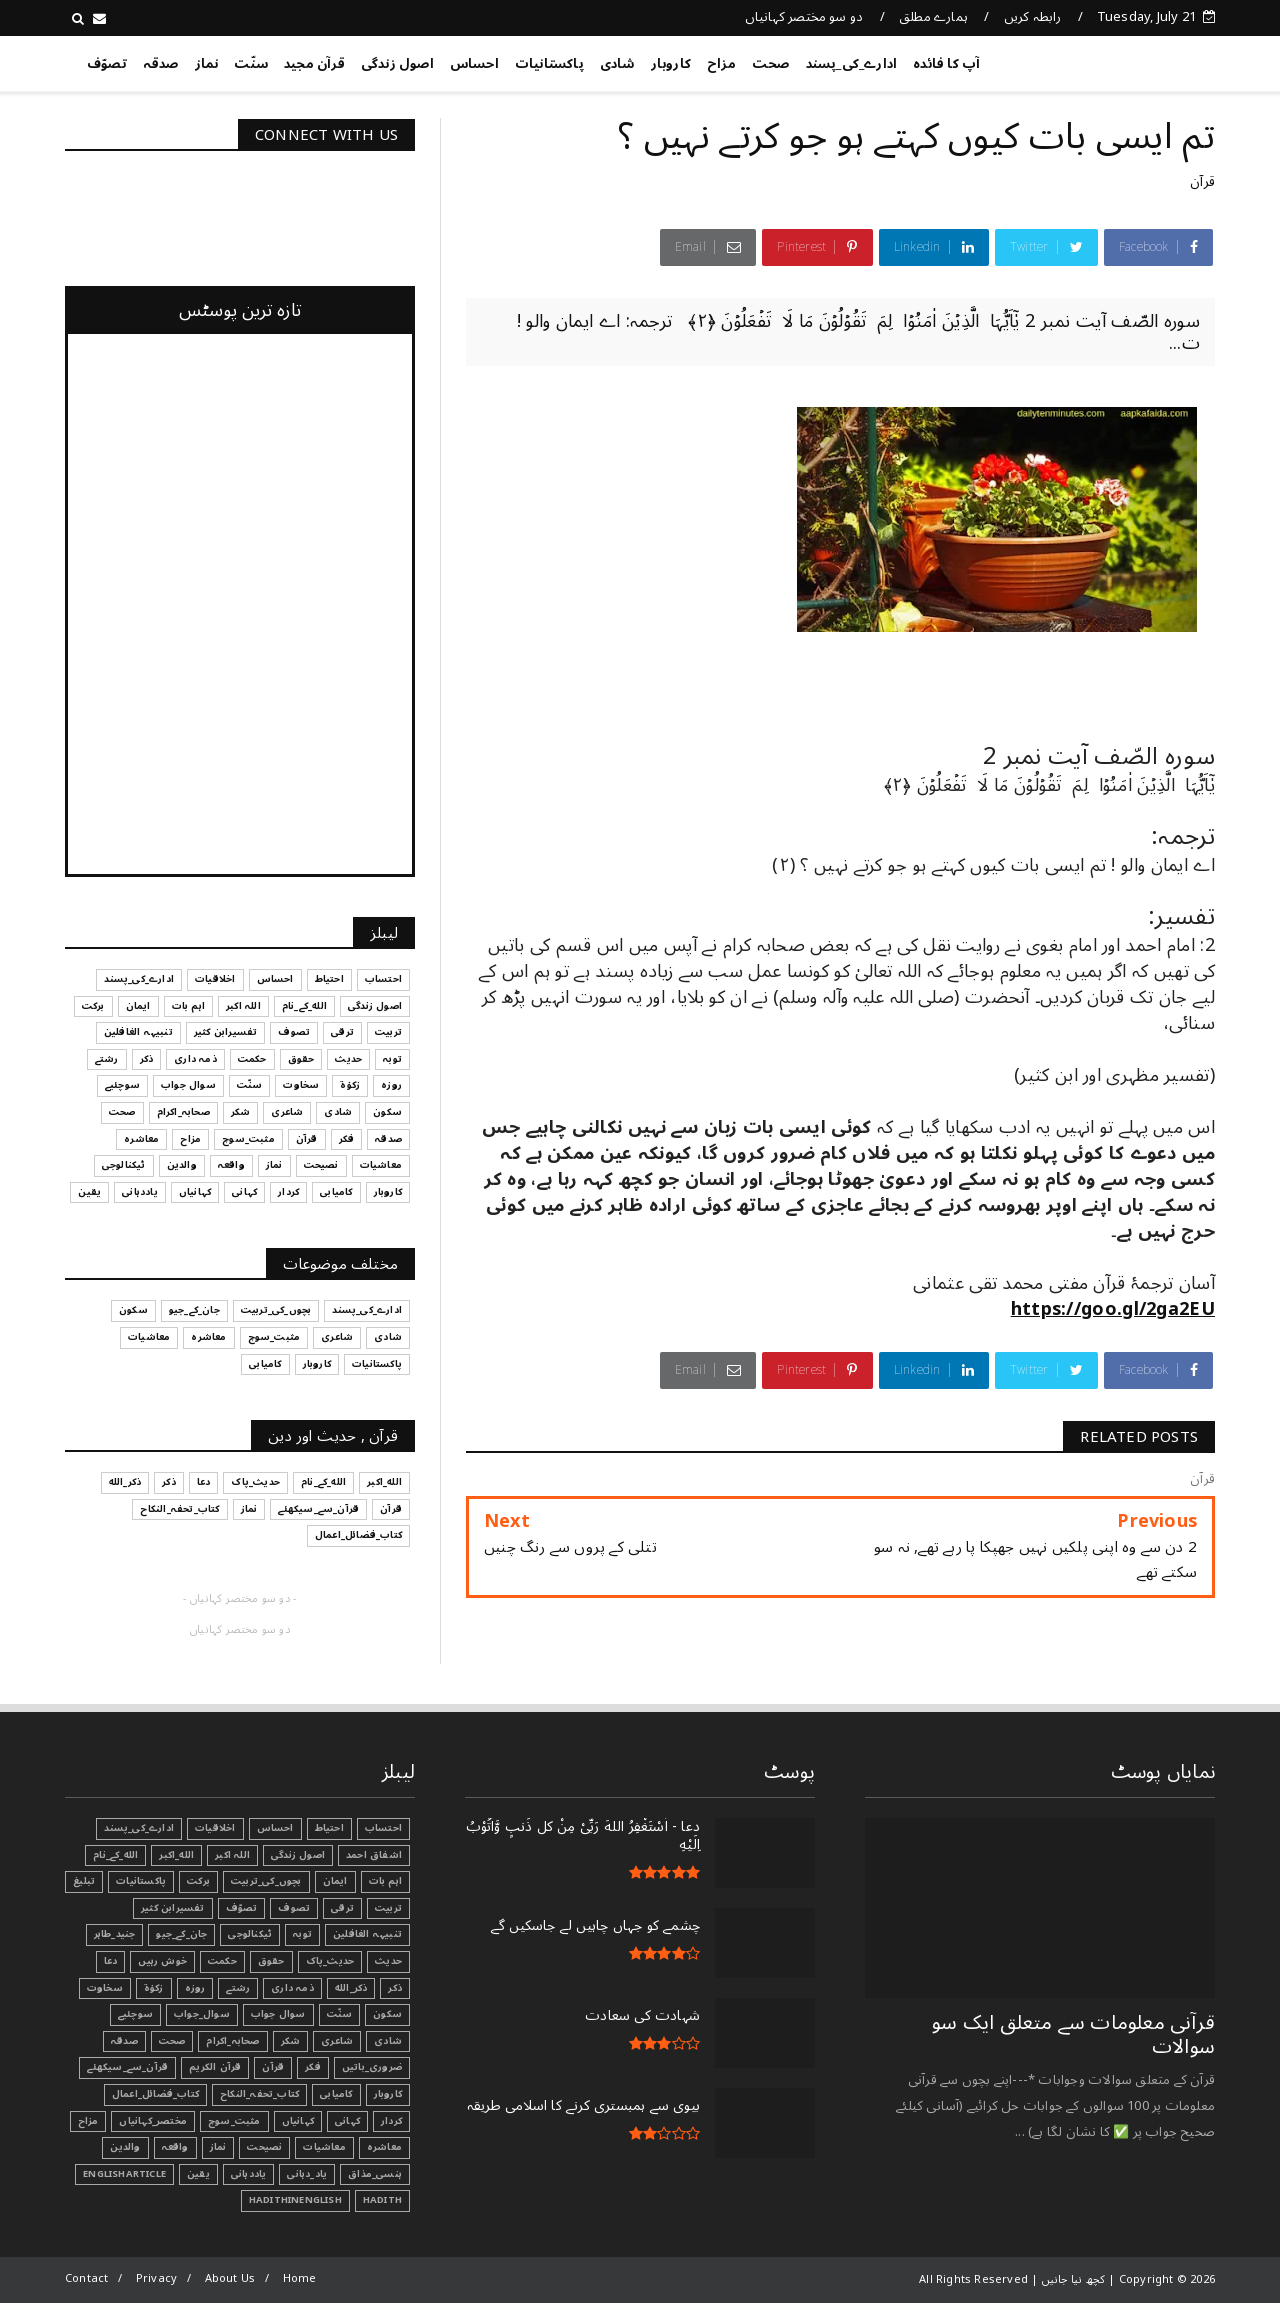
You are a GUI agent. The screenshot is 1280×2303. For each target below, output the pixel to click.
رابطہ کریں (1033, 17)
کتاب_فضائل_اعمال (155, 2094)
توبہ (302, 1934)
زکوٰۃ (154, 1988)
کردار (391, 2121)
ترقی (342, 1908)
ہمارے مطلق (933, 17)
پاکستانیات (549, 64)
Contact (86, 2278)
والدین (125, 2147)
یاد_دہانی (307, 2174)
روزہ (195, 1988)
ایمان (335, 1881)
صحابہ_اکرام (232, 2041)
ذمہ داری (292, 1988)
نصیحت (264, 2147)
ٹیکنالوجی (250, 1934)
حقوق (271, 1961)
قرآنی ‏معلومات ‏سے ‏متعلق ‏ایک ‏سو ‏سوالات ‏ (1073, 2035)
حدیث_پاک (330, 1961)
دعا (111, 1961)
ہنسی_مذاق (375, 2174)
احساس (474, 64)
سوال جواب (278, 2014)
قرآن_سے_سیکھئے (127, 2067)
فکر (313, 2067)
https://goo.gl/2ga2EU (1113, 1309)
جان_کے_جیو (181, 1934)
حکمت (222, 1961)
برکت (198, 1881)
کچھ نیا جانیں (1135, 60)
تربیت (388, 1908)
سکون (387, 2014)
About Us (230, 2278)
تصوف (294, 1908)
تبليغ (84, 1881)
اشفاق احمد (374, 1855)
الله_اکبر (176, 1855)
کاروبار (671, 64)
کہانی (347, 2121)
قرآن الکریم (215, 2067)
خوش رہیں (162, 1961)
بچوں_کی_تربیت (266, 1881)
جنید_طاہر (115, 1934)
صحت (771, 64)
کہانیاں (298, 2121)
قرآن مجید (314, 64)
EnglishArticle (124, 2174)
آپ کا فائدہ (946, 64)
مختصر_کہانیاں (153, 2121)
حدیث (388, 1961)
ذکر (395, 1988)
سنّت (251, 64)
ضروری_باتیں (372, 2067)
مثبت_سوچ (234, 2121)
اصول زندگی (397, 64)
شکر (291, 2041)
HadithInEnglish (295, 2200)
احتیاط (329, 1828)
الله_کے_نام (115, 1855)
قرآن (1202, 181)
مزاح (721, 64)
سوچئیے (135, 2014)
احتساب (383, 1828)
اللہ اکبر (232, 1855)
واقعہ (175, 2147)
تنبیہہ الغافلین (367, 1934)
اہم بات (385, 1881)
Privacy (156, 2278)
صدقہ (161, 64)
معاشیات (324, 2147)
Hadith (382, 2200)
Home (300, 2278)
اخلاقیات (215, 1828)
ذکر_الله (351, 1988)
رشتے (238, 1988)
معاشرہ (384, 2147)
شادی (617, 64)
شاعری (337, 2041)
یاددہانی (249, 2174)
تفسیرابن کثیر (173, 1908)
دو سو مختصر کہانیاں (804, 17)
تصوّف (107, 64)
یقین (198, 2174)
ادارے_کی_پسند (852, 64)
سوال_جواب (202, 2014)
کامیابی (336, 2094)
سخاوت (105, 1988)
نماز (207, 64)
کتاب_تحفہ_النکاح (259, 2094)
